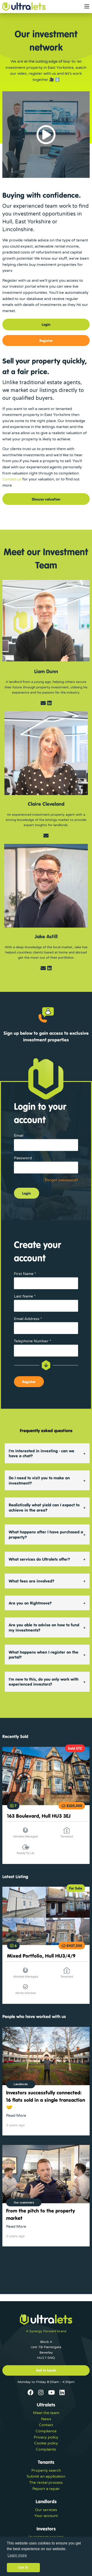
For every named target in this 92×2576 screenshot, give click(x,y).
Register (46, 340)
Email (18, 1135)
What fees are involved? (31, 1581)
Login (46, 324)
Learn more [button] (17, 2555)
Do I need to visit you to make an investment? (39, 1480)
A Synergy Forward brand (46, 2331)
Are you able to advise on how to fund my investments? (44, 1627)
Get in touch (46, 2370)
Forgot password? (61, 1180)
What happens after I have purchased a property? (46, 1534)
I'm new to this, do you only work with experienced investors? (44, 1681)
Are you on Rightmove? (30, 1603)
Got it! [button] (23, 2567)
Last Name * (25, 1296)
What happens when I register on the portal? (43, 1654)
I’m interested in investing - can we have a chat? (41, 1453)
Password (23, 1158)
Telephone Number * (32, 1341)
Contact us (11, 479)
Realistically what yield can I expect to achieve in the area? (44, 1507)
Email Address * (28, 1318)
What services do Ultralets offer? (39, 1559)
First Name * (25, 1273)
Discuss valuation (46, 499)
